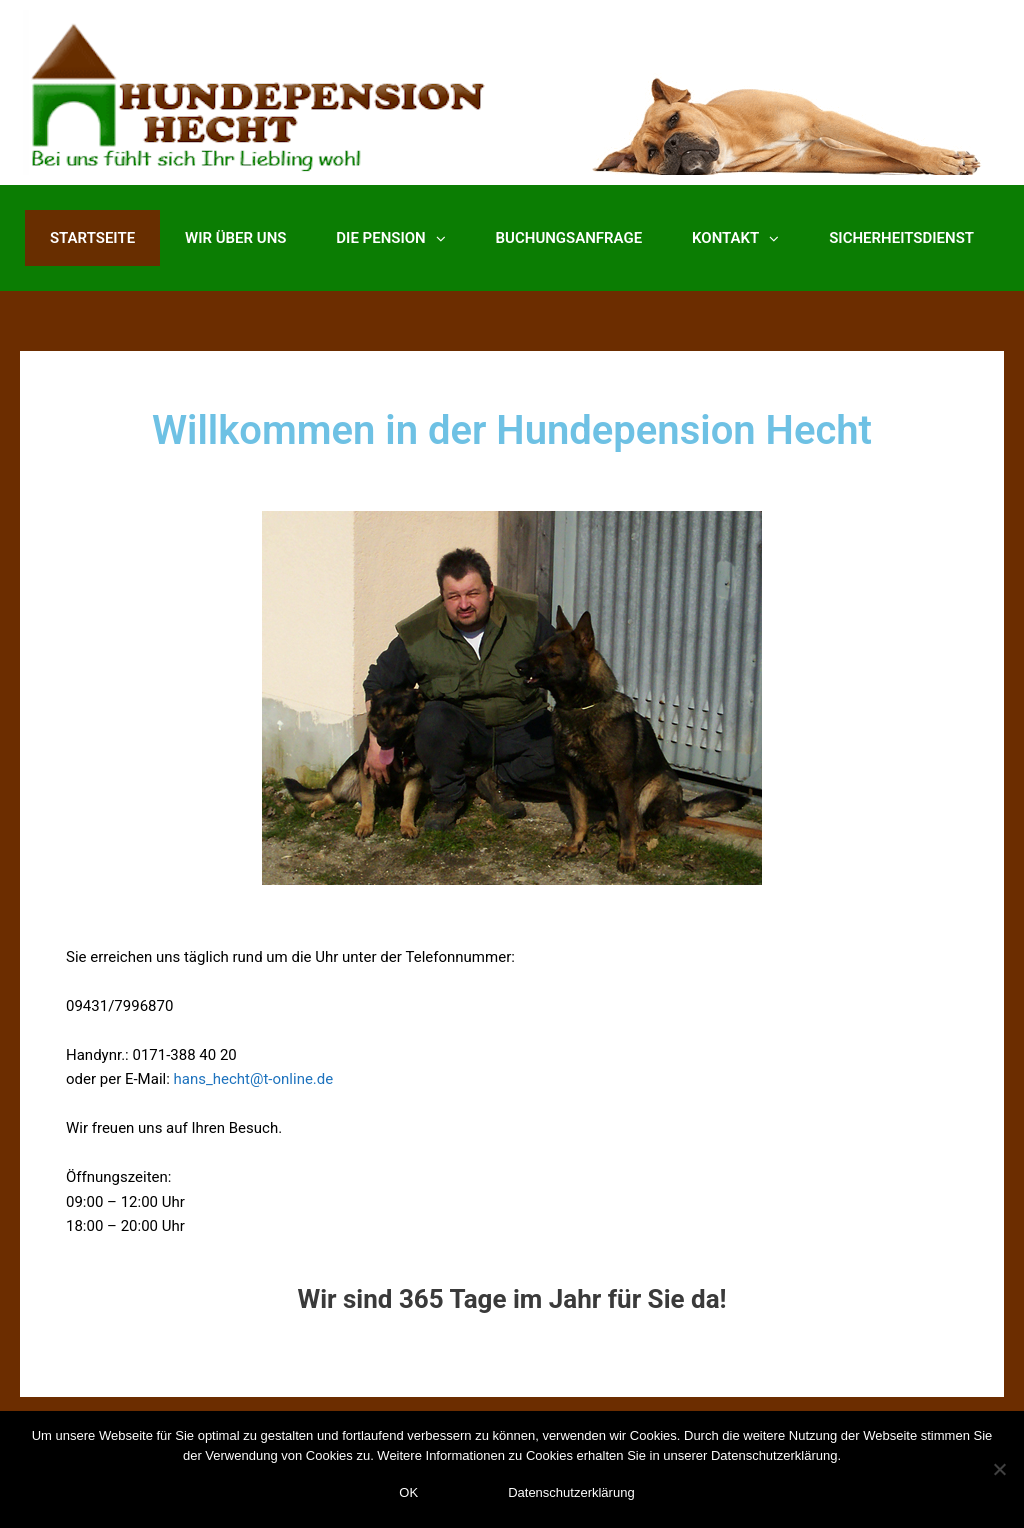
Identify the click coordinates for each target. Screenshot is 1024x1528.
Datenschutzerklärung (571, 1492)
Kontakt (735, 238)
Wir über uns (235, 238)
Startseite (92, 238)
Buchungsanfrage (569, 238)
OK (408, 1492)
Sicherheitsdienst (901, 238)
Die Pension (390, 238)
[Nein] (999, 1469)
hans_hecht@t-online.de (254, 1079)
